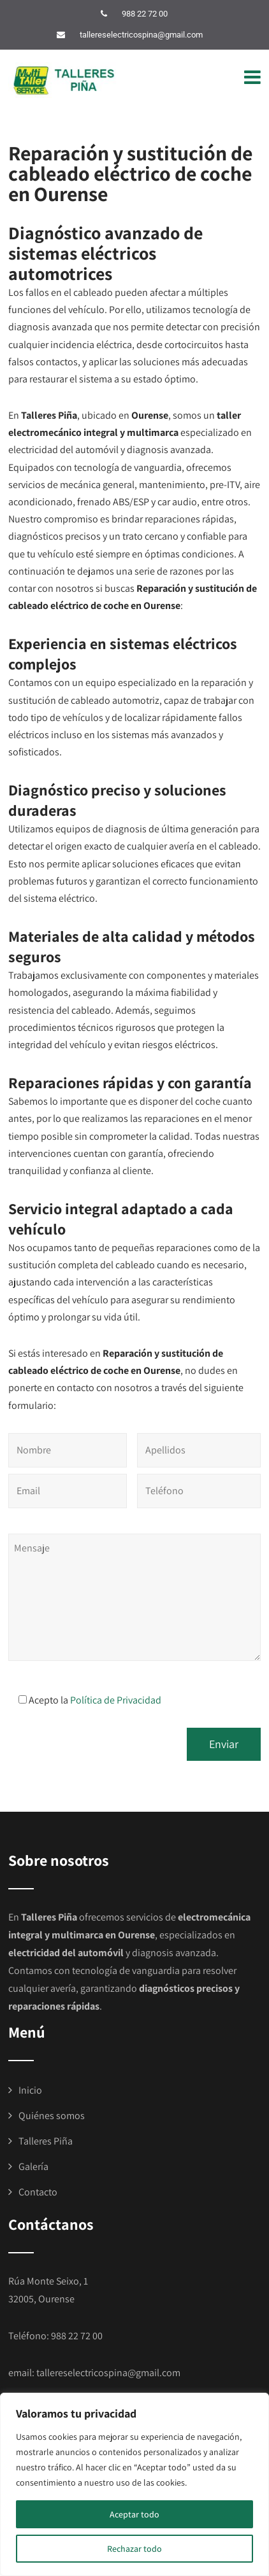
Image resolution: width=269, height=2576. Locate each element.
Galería (33, 2166)
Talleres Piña (45, 2141)
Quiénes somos (51, 2115)
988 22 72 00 (145, 13)
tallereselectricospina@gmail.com (141, 34)
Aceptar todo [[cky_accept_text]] (134, 2514)
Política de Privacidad (115, 1700)
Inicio (30, 2090)
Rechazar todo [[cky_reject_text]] (134, 2548)
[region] (134, 2484)
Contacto (37, 2192)
